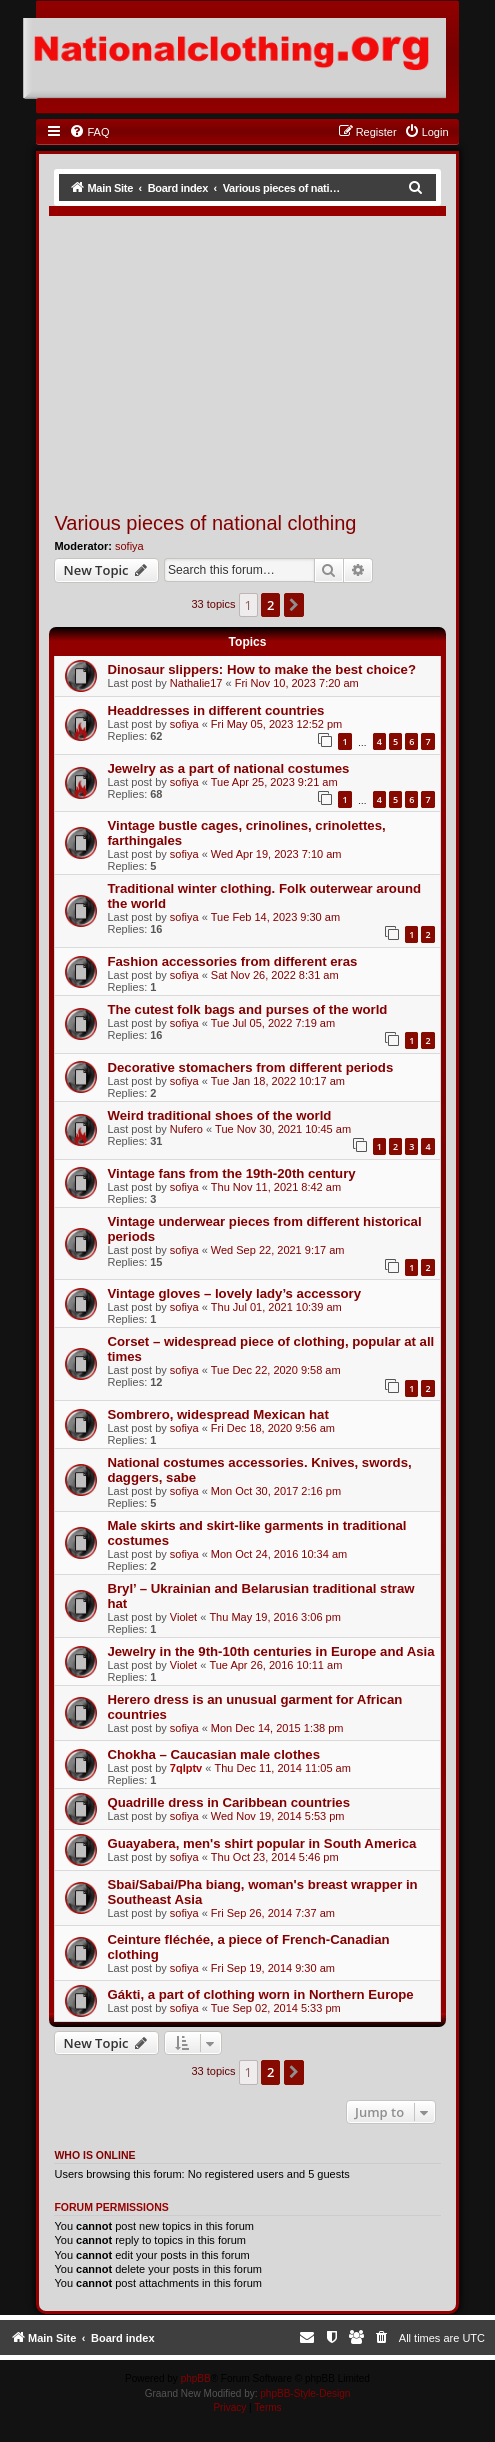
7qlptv (186, 1768)
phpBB (196, 2378)
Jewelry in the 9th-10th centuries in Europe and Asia (270, 1651)
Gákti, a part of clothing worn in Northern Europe (260, 1994)
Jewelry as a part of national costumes (228, 768)
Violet (183, 1617)
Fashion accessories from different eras (232, 961)
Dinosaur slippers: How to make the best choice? (261, 669)
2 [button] (270, 605)
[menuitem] (89, 132)
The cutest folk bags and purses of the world (247, 1009)
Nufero (186, 1129)
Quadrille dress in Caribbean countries (228, 1802)
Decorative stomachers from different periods (250, 1067)
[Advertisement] (272, 360)
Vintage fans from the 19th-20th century (231, 1173)
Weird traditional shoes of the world (219, 1115)
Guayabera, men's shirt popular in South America (261, 1843)
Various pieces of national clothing (205, 523)
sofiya (129, 546)
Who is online (94, 2155)
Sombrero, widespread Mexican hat (217, 1414)
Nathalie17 (196, 683)
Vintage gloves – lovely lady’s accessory (234, 1293)
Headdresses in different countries (215, 710)
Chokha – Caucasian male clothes (213, 1754)
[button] (294, 605)
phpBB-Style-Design (305, 2393)
